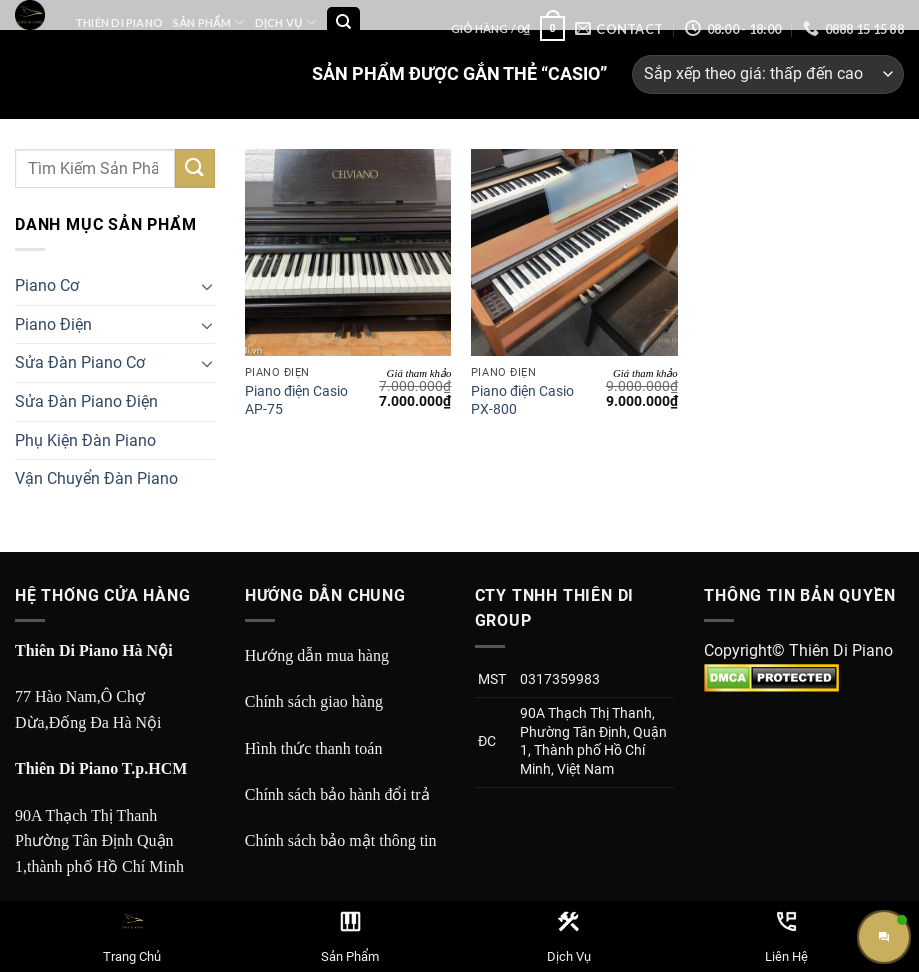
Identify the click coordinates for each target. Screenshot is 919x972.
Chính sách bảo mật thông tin (341, 840)
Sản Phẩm (208, 22)
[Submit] (195, 168)
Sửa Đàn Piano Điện (86, 401)
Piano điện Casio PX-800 (522, 401)
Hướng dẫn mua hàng (317, 655)
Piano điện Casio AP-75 (296, 401)
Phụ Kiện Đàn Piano (85, 440)
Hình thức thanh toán (314, 748)
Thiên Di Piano (119, 22)
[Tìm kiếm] (343, 23)
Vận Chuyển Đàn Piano (96, 478)
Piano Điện (53, 324)
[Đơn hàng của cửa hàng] (768, 74)
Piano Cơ (47, 285)
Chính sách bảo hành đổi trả (337, 794)
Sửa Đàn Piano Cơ (80, 362)
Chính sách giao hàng (314, 701)
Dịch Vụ (285, 22)
